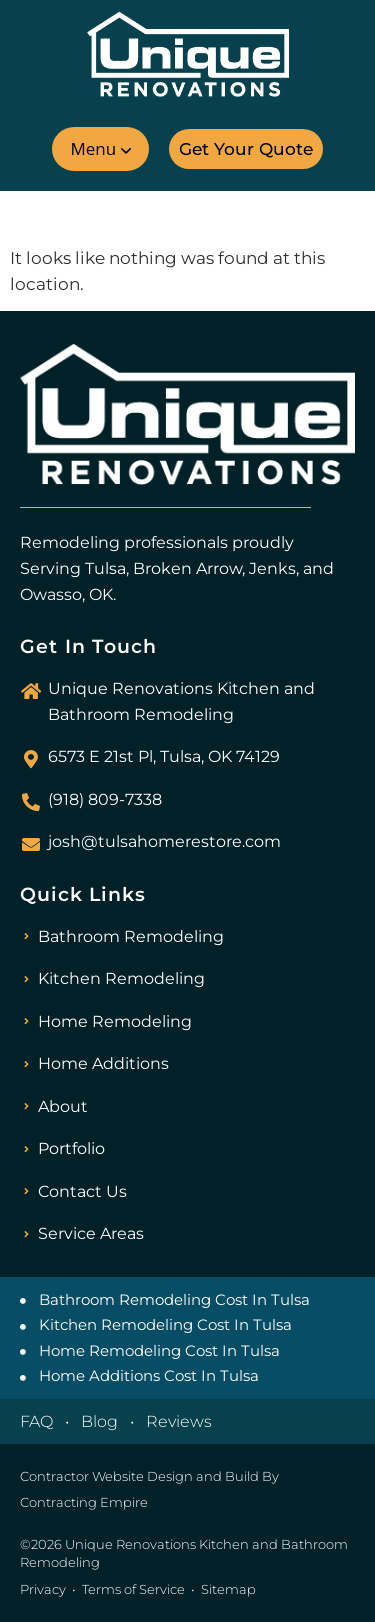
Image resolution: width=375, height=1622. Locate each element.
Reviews (179, 1421)
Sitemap (228, 1589)
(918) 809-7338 (105, 799)
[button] (100, 149)
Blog (99, 1421)
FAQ (36, 1421)
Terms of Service (133, 1589)
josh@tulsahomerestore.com (164, 841)
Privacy (43, 1589)
